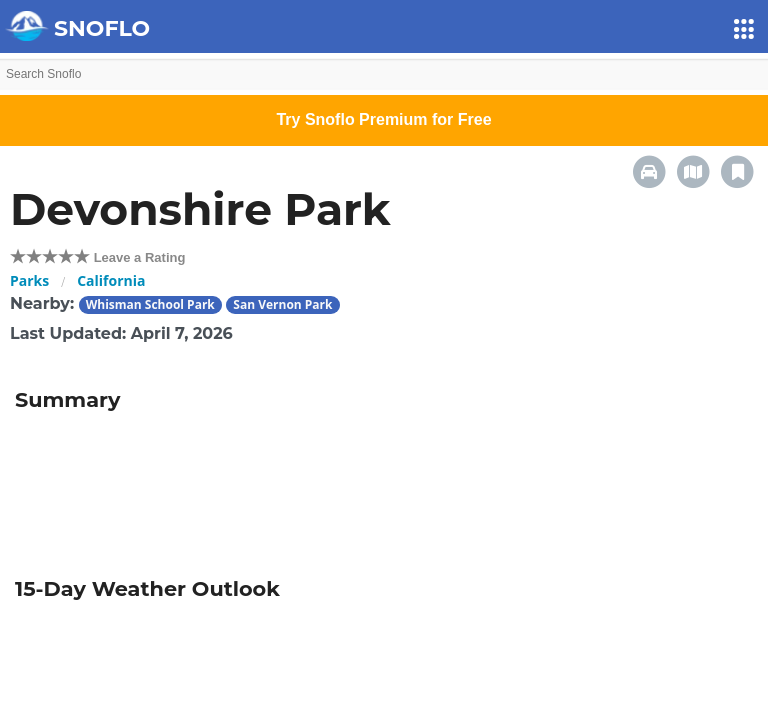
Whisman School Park (150, 304)
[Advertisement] (384, 488)
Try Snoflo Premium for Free (383, 119)
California (111, 280)
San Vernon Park (282, 304)
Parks (29, 280)
